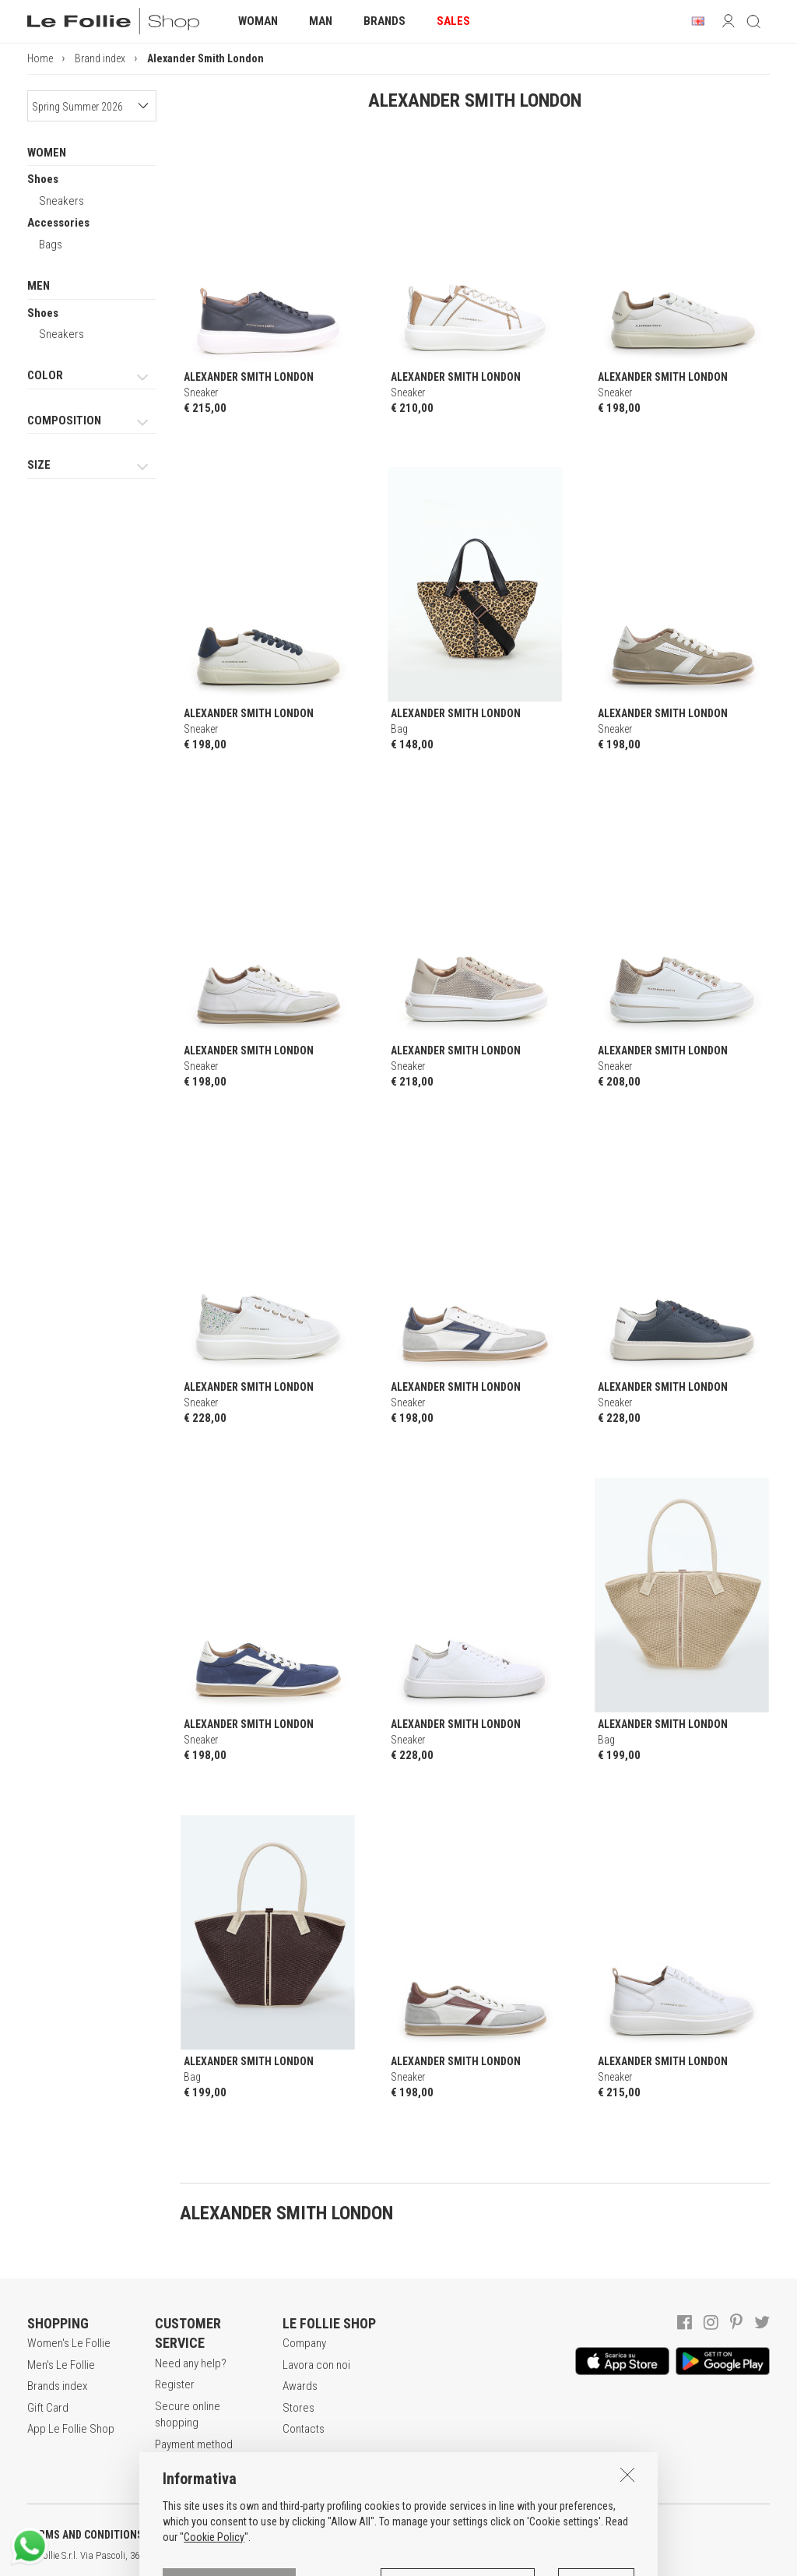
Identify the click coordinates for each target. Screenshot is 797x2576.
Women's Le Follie (69, 2343)
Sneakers (61, 201)
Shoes (42, 179)
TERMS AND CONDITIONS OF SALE (105, 2534)
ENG (552, 2555)
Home (40, 58)
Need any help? (190, 2363)
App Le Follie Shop (70, 2429)
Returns (173, 2465)
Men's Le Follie (61, 2365)
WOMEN (46, 153)
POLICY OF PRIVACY (275, 2534)
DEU (572, 2555)
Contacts (304, 2429)
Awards (300, 2386)
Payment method (194, 2444)
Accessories (58, 223)
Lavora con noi (316, 2365)
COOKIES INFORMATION (421, 2534)
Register (175, 2384)
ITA (534, 2555)
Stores (298, 2408)
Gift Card (47, 2408)
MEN (38, 286)
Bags (50, 245)
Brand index (100, 58)
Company (304, 2343)
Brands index (57, 2386)
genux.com (499, 2555)
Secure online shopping (187, 2414)
